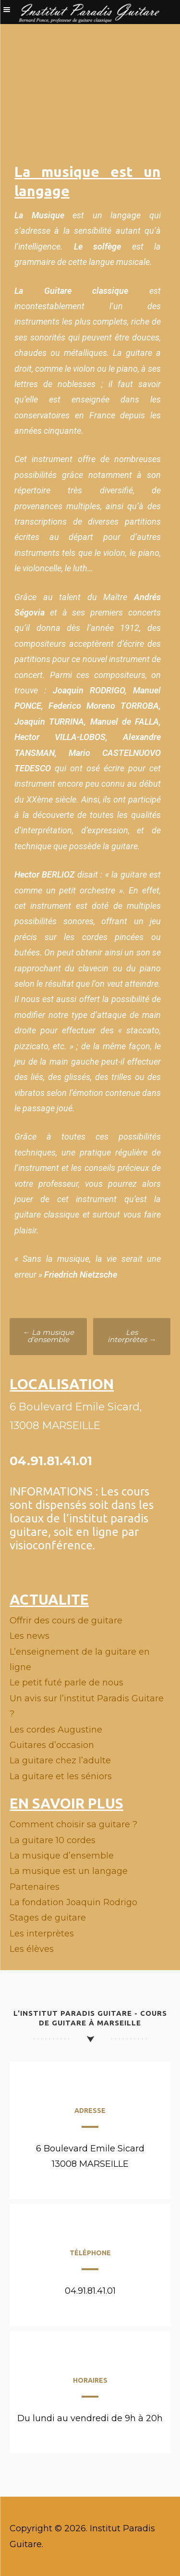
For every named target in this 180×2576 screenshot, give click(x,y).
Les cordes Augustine (56, 1729)
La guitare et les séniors (61, 1776)
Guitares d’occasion (52, 1745)
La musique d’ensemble (48, 1336)
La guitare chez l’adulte (60, 1760)
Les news (29, 1636)
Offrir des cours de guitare (66, 1620)
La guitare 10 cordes (53, 1840)
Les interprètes (132, 1336)
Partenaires (35, 1887)
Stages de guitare (48, 1917)
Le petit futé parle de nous (66, 1682)
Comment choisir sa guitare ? (73, 1824)
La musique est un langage (69, 1871)
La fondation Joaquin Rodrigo (73, 1902)
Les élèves (32, 1949)
